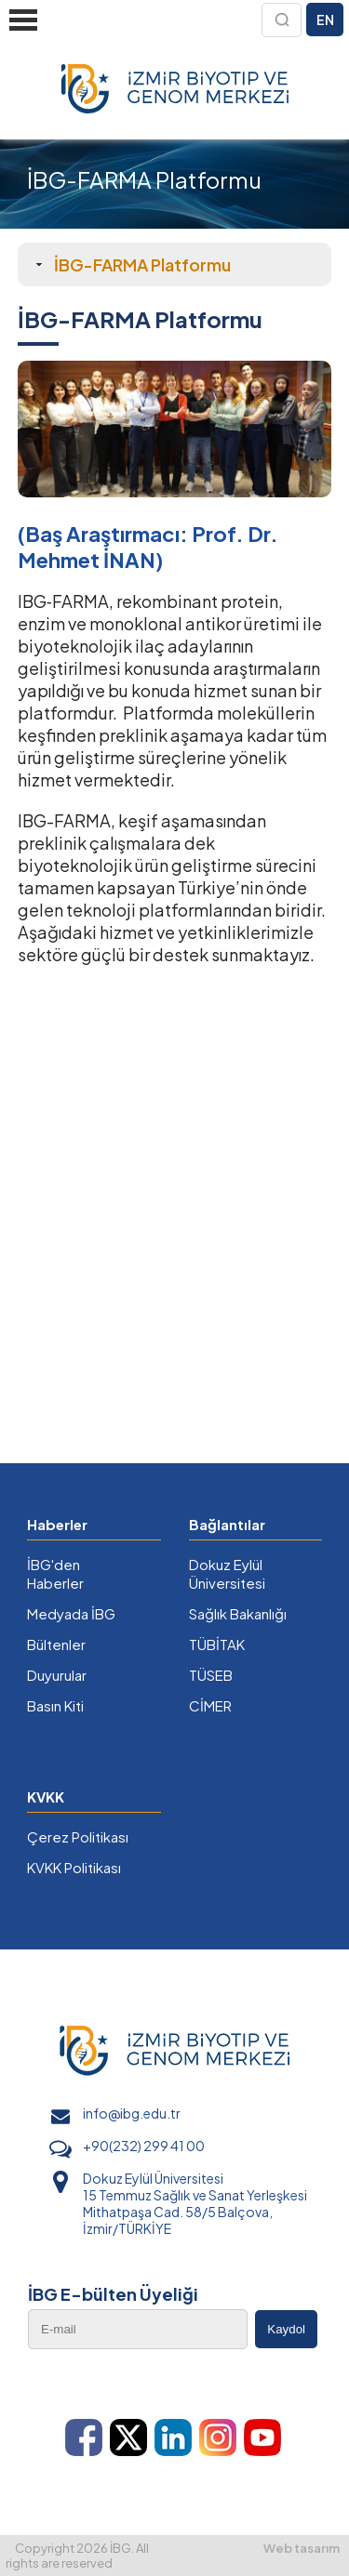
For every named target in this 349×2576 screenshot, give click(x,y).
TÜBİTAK (217, 1644)
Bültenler (56, 1644)
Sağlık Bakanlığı (238, 1613)
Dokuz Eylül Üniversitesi (227, 1573)
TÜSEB (211, 1675)
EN (325, 19)
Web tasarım (301, 2548)
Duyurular (57, 1675)
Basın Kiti (55, 1705)
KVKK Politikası (74, 1867)
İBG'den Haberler (55, 1573)
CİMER (210, 1705)
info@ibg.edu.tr (132, 2113)
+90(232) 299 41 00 (144, 2145)
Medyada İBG (71, 1613)
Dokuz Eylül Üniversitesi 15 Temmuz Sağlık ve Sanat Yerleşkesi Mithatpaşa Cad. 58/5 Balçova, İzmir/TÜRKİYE (195, 2203)
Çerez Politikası (77, 1836)
